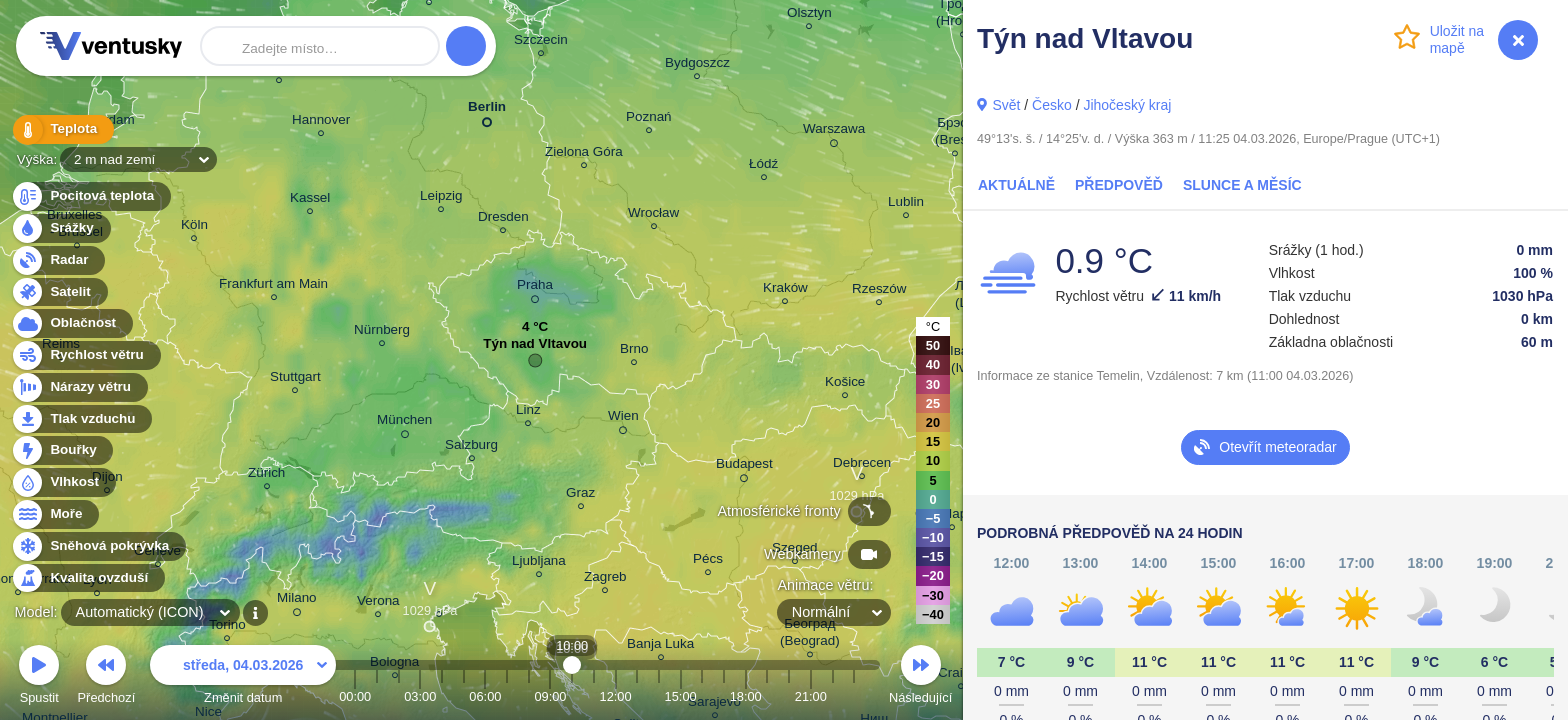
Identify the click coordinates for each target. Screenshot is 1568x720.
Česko (1052, 105)
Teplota (62, 129)
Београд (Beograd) (810, 635)
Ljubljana (539, 563)
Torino (227, 627)
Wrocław (653, 215)
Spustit (39, 677)
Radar (58, 260)
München (404, 423)
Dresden (503, 219)
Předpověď (1119, 185)
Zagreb (605, 579)
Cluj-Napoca (952, 516)
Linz (528, 412)
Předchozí (107, 677)
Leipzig (441, 198)
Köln (194, 227)
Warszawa (834, 132)
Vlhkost (63, 482)
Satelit (59, 292)
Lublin (906, 204)
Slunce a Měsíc (1242, 185)
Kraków (785, 290)
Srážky (60, 228)
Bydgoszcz (697, 65)
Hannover (321, 122)
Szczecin (541, 42)
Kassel (310, 200)
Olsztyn (809, 15)
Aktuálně (1016, 185)
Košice (845, 384)
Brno (634, 351)
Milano (297, 601)
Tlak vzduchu (81, 419)
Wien (623, 419)
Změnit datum (243, 677)
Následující (920, 677)
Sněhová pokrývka (98, 546)
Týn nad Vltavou (535, 348)
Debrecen (862, 465)
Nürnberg (382, 332)
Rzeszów (879, 291)
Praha (535, 288)
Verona (378, 603)
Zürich (266, 475)
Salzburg (471, 447)
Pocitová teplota (90, 196)
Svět (1006, 105)
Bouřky (62, 450)
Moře (55, 514)
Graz (580, 495)
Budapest (744, 467)
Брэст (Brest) (955, 134)
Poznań (649, 119)
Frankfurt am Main (273, 286)
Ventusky (108, 46)
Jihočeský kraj (1127, 105)
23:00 (854, 696)
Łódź (763, 166)
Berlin (487, 110)
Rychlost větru (85, 355)
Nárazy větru (79, 387)
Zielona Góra (584, 154)
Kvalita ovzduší (87, 578)
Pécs (708, 561)
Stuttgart (295, 379)
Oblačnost (71, 323)
